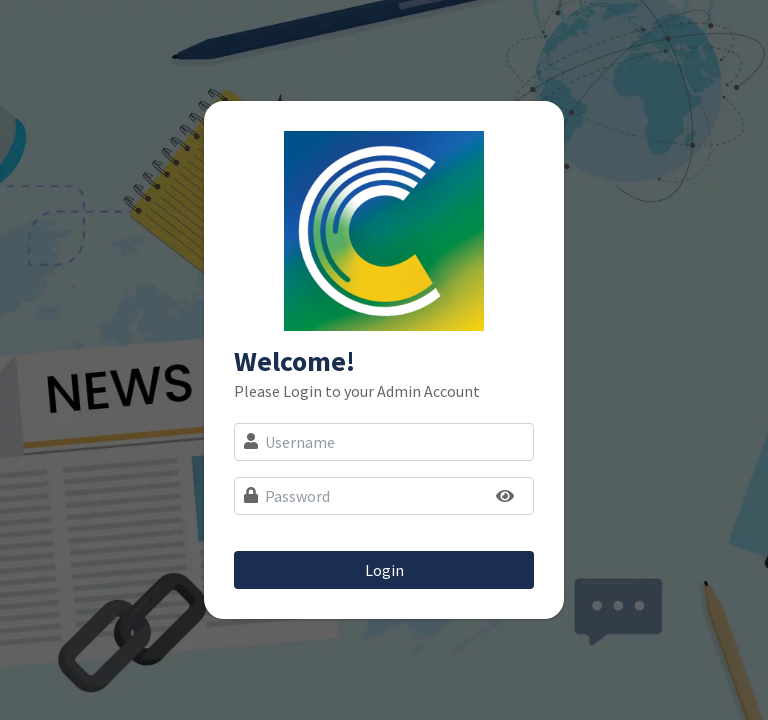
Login (384, 570)
